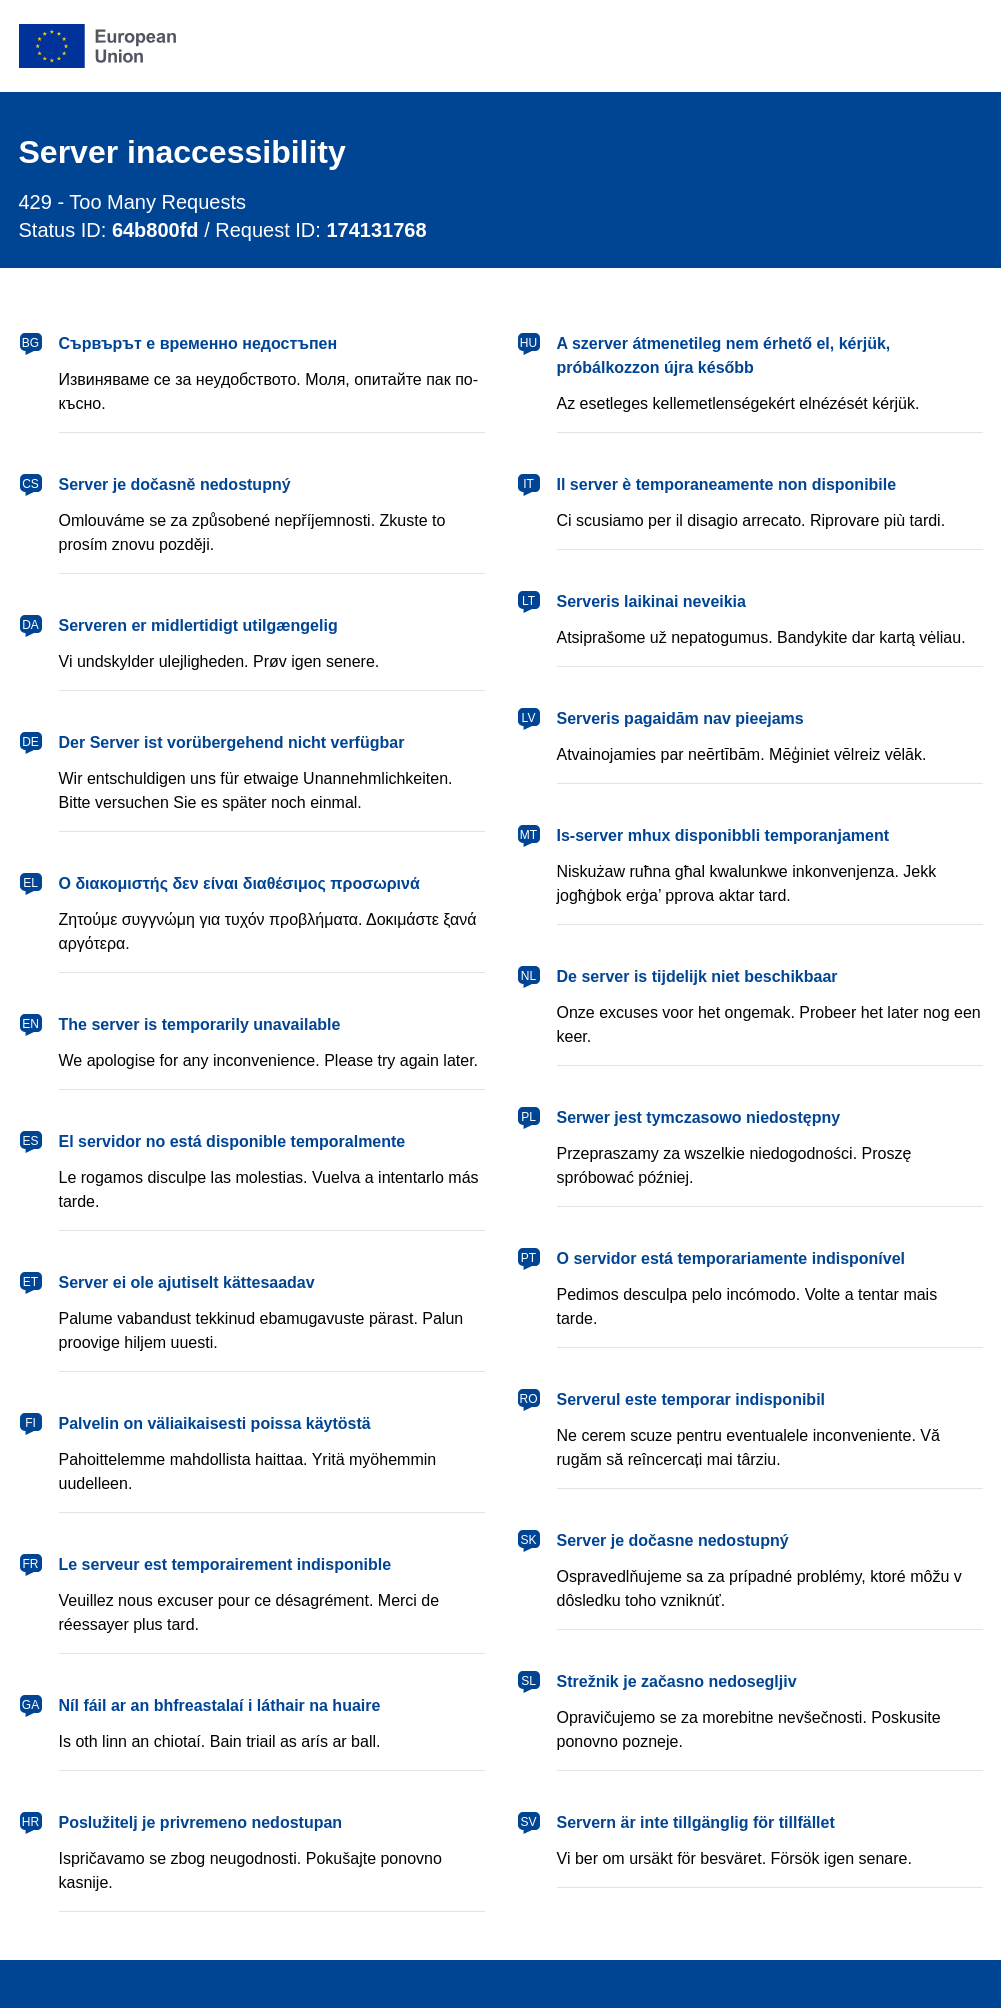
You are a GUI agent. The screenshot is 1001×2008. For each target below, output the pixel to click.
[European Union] (98, 46)
